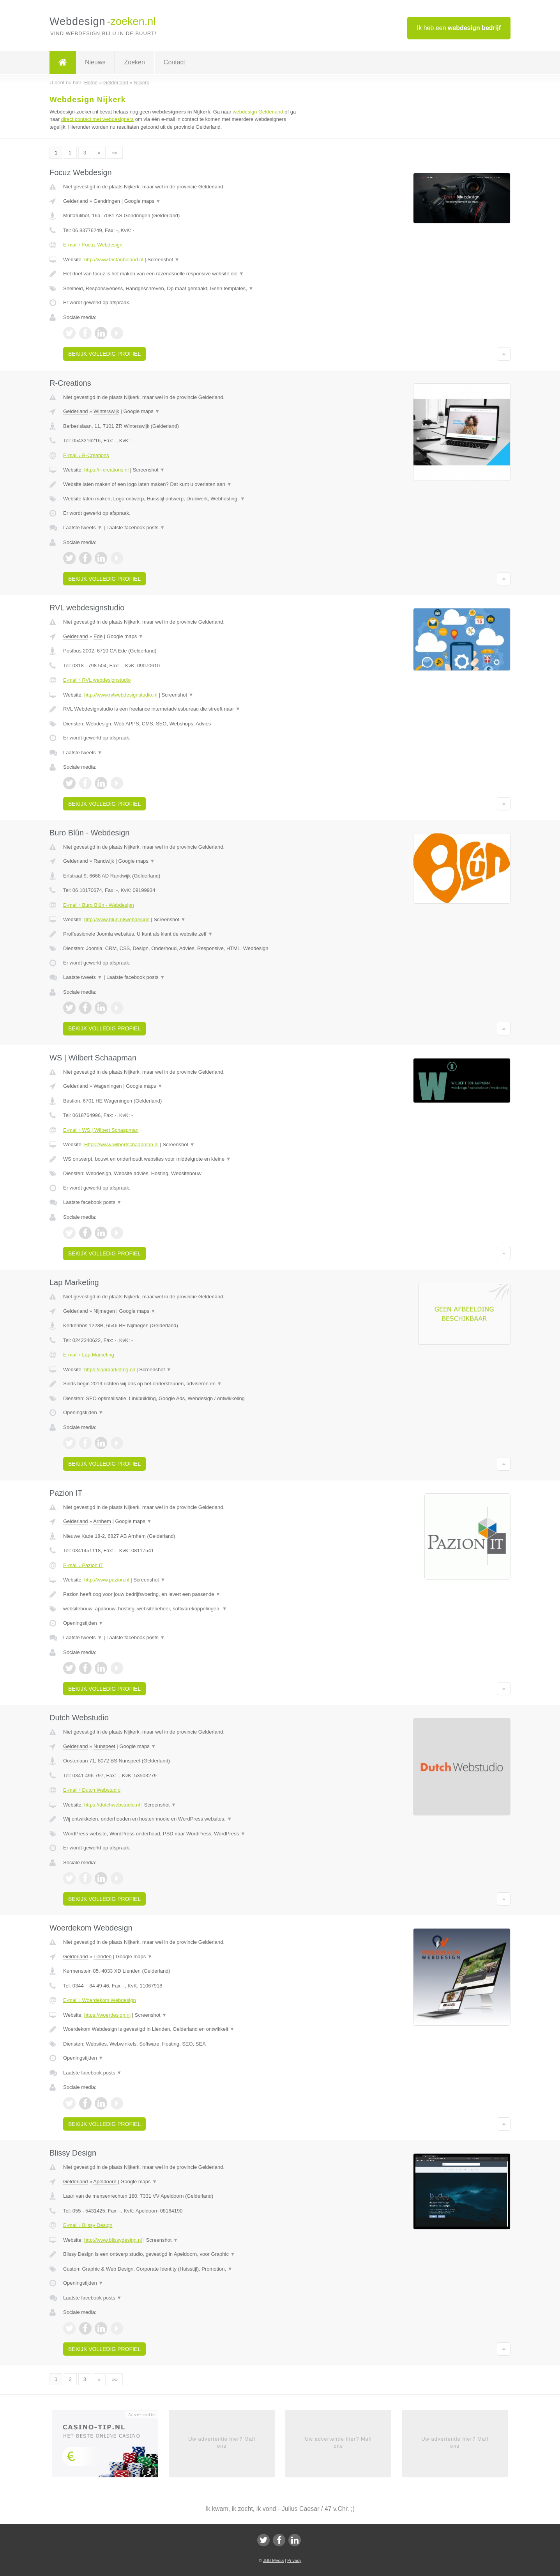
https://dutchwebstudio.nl (112, 1805)
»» (114, 153)
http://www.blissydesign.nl (113, 2240)
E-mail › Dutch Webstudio (91, 1790)
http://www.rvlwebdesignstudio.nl (120, 695)
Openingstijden (83, 1412)
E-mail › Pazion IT (83, 1565)
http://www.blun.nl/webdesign (117, 919)
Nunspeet (104, 1746)
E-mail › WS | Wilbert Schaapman (100, 1130)
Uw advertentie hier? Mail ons (221, 2442)
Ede (98, 636)
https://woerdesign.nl (107, 2015)
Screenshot (163, 259)
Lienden (102, 1956)
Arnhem (102, 1521)
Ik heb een (459, 28)
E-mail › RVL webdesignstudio (97, 680)
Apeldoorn (104, 2181)
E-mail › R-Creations (86, 455)
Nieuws (95, 62)
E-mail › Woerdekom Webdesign (99, 2000)
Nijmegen (104, 1311)
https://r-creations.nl (106, 470)
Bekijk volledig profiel (104, 354)
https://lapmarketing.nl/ (109, 1369)
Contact (174, 62)
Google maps (142, 201)
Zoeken (134, 62)
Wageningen (108, 1086)
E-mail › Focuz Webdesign (92, 245)
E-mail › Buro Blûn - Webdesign (98, 905)
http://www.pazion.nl (106, 1580)
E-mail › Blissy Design (87, 2225)
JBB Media (273, 2560)
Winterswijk (106, 411)
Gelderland (75, 201)
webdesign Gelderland (258, 112)
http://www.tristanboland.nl (113, 259)
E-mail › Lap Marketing (88, 1355)
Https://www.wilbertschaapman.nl (121, 1144)
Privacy (294, 2560)
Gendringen (107, 201)
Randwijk (104, 861)
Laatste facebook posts (135, 527)
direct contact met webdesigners (97, 119)
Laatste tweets (82, 527)
